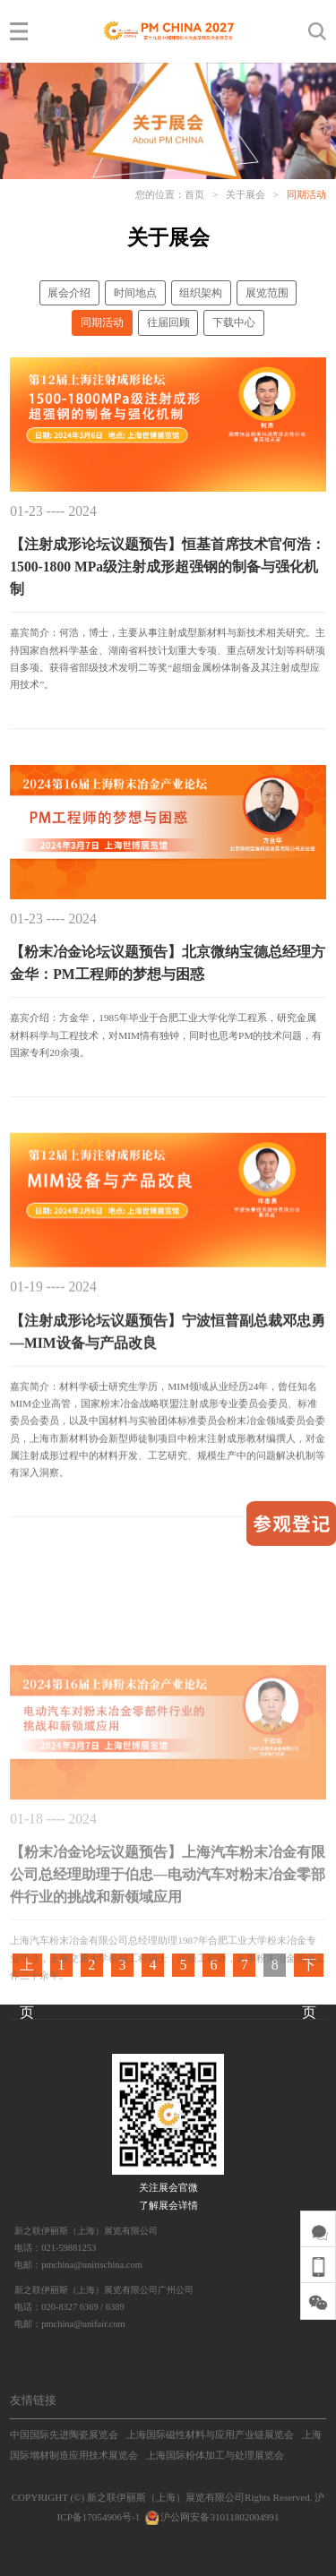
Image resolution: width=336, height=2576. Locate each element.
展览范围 (267, 293)
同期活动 (306, 194)
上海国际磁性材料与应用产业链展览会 (210, 2434)
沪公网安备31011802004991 (210, 2517)
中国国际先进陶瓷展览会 (64, 2434)
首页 (194, 194)
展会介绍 (68, 293)
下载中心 (233, 322)
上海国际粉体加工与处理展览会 (215, 2455)
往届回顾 (168, 322)
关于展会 (245, 194)
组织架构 (200, 293)
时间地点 (135, 293)
